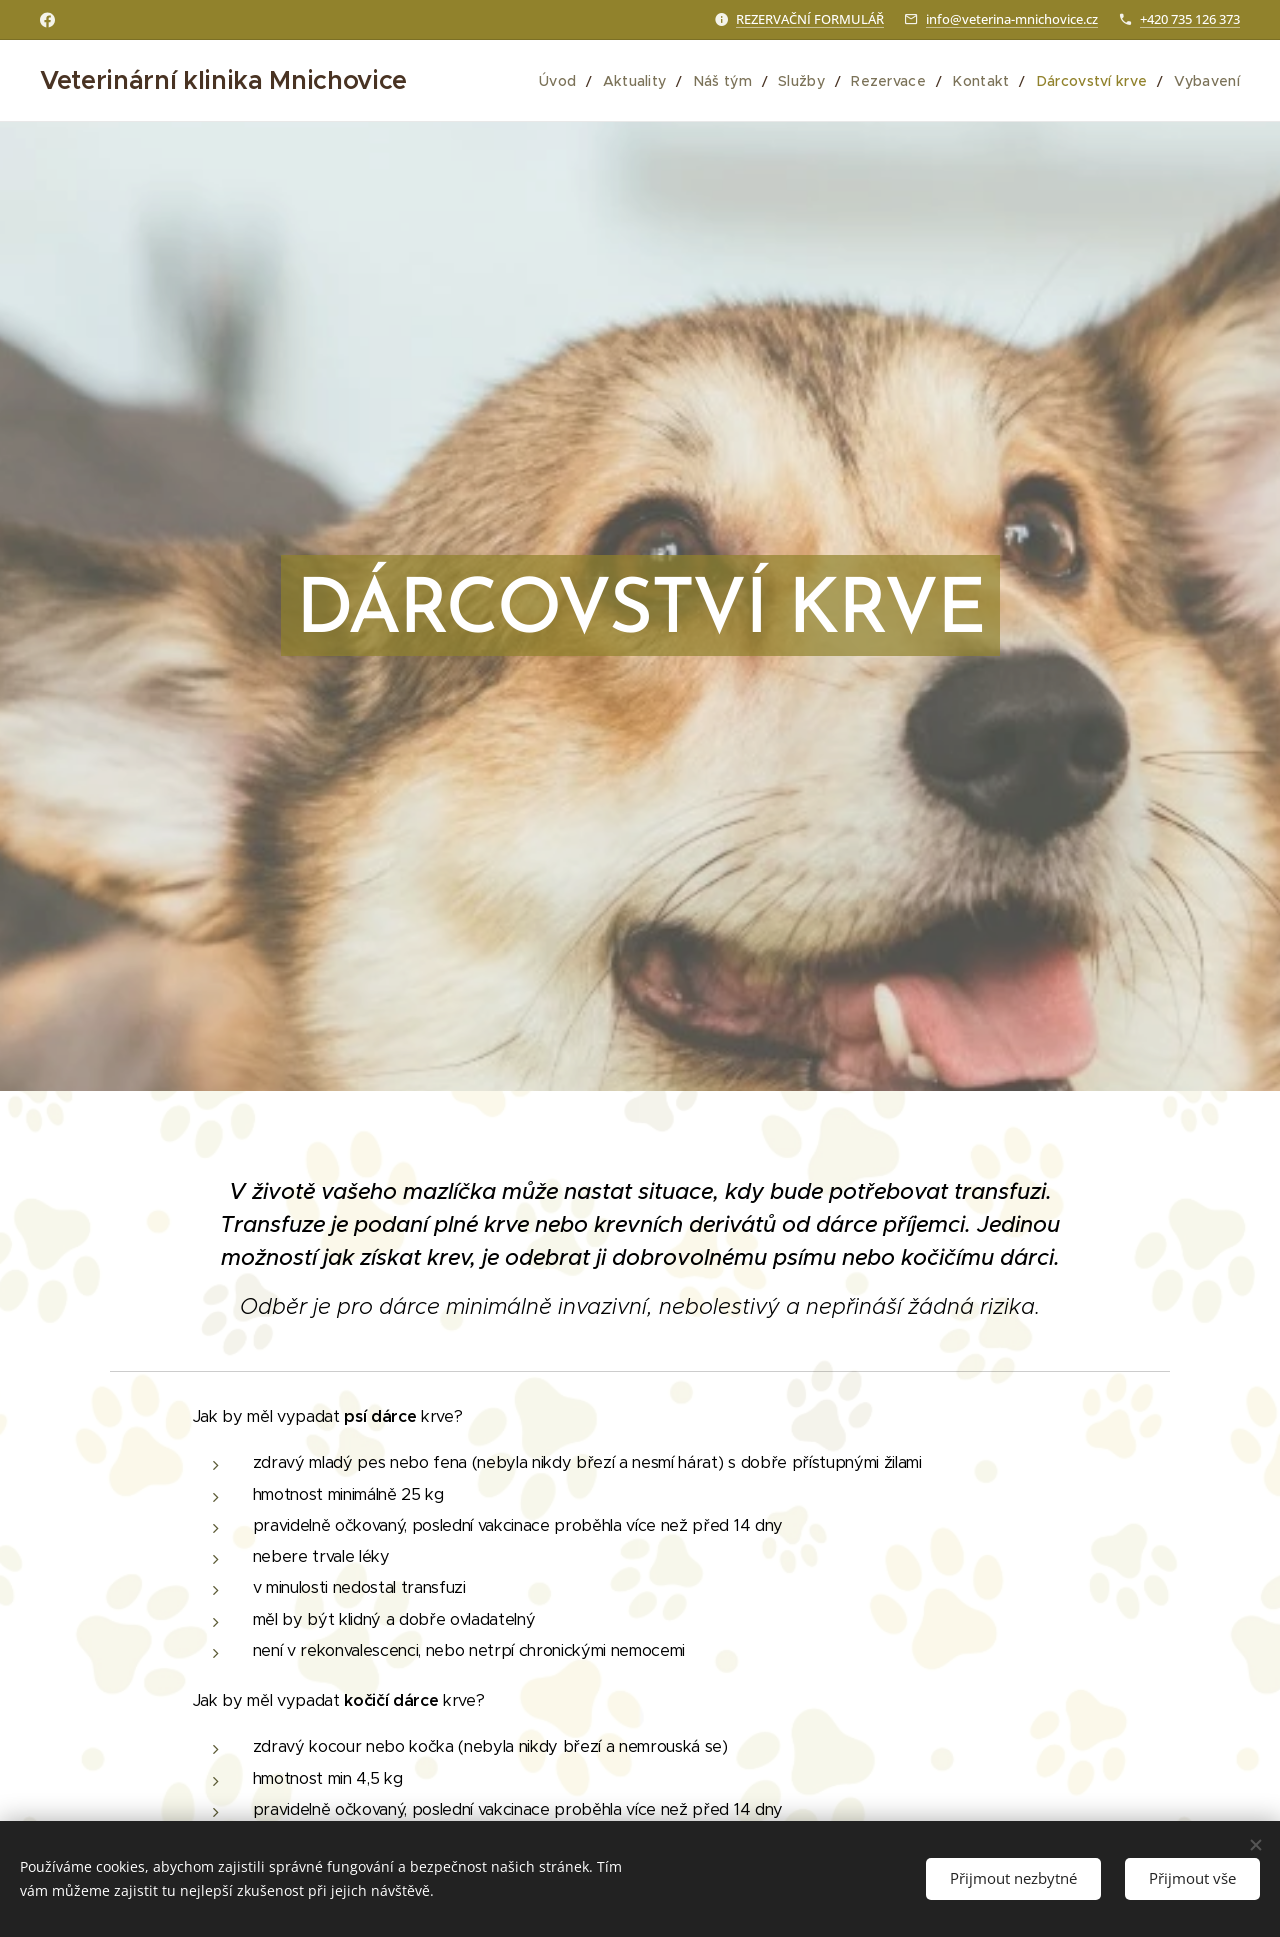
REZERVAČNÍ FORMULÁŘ (810, 19)
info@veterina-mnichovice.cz (1012, 19)
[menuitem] (583, 81)
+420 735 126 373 (1190, 19)
